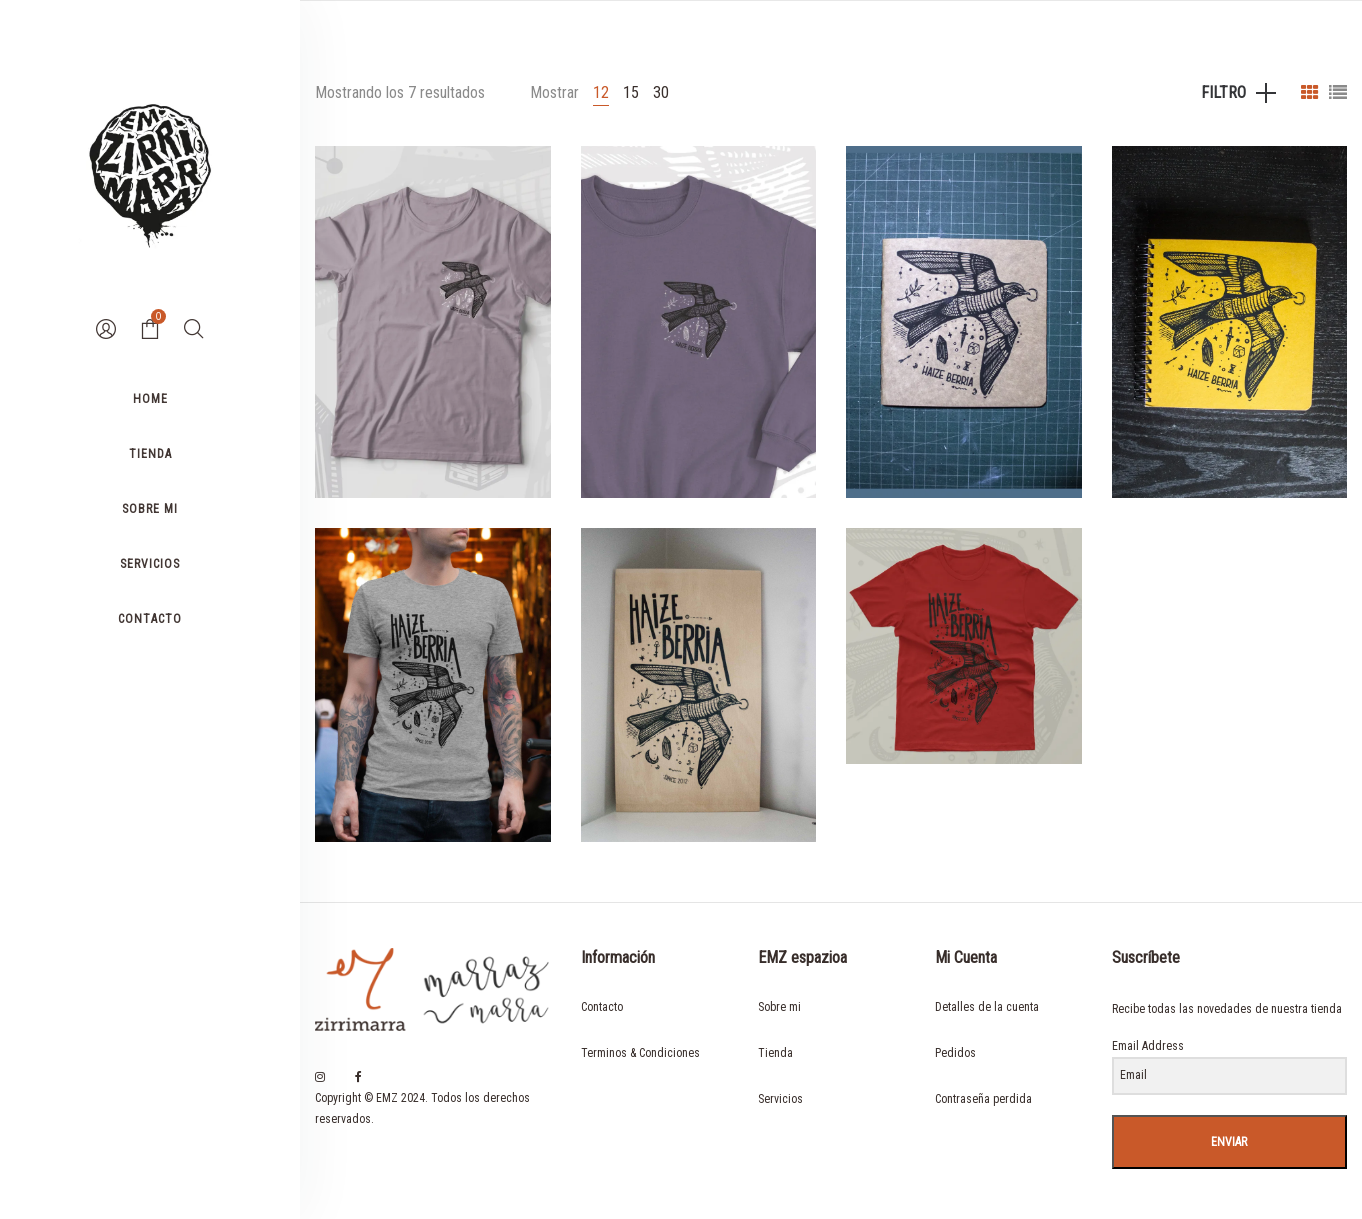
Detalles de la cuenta (987, 1007)
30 (661, 92)
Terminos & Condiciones (640, 1053)
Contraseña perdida (983, 1099)
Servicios (780, 1099)
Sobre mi (779, 1007)
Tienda (775, 1053)
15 (631, 92)
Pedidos (955, 1053)
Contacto (602, 1007)
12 (601, 92)
